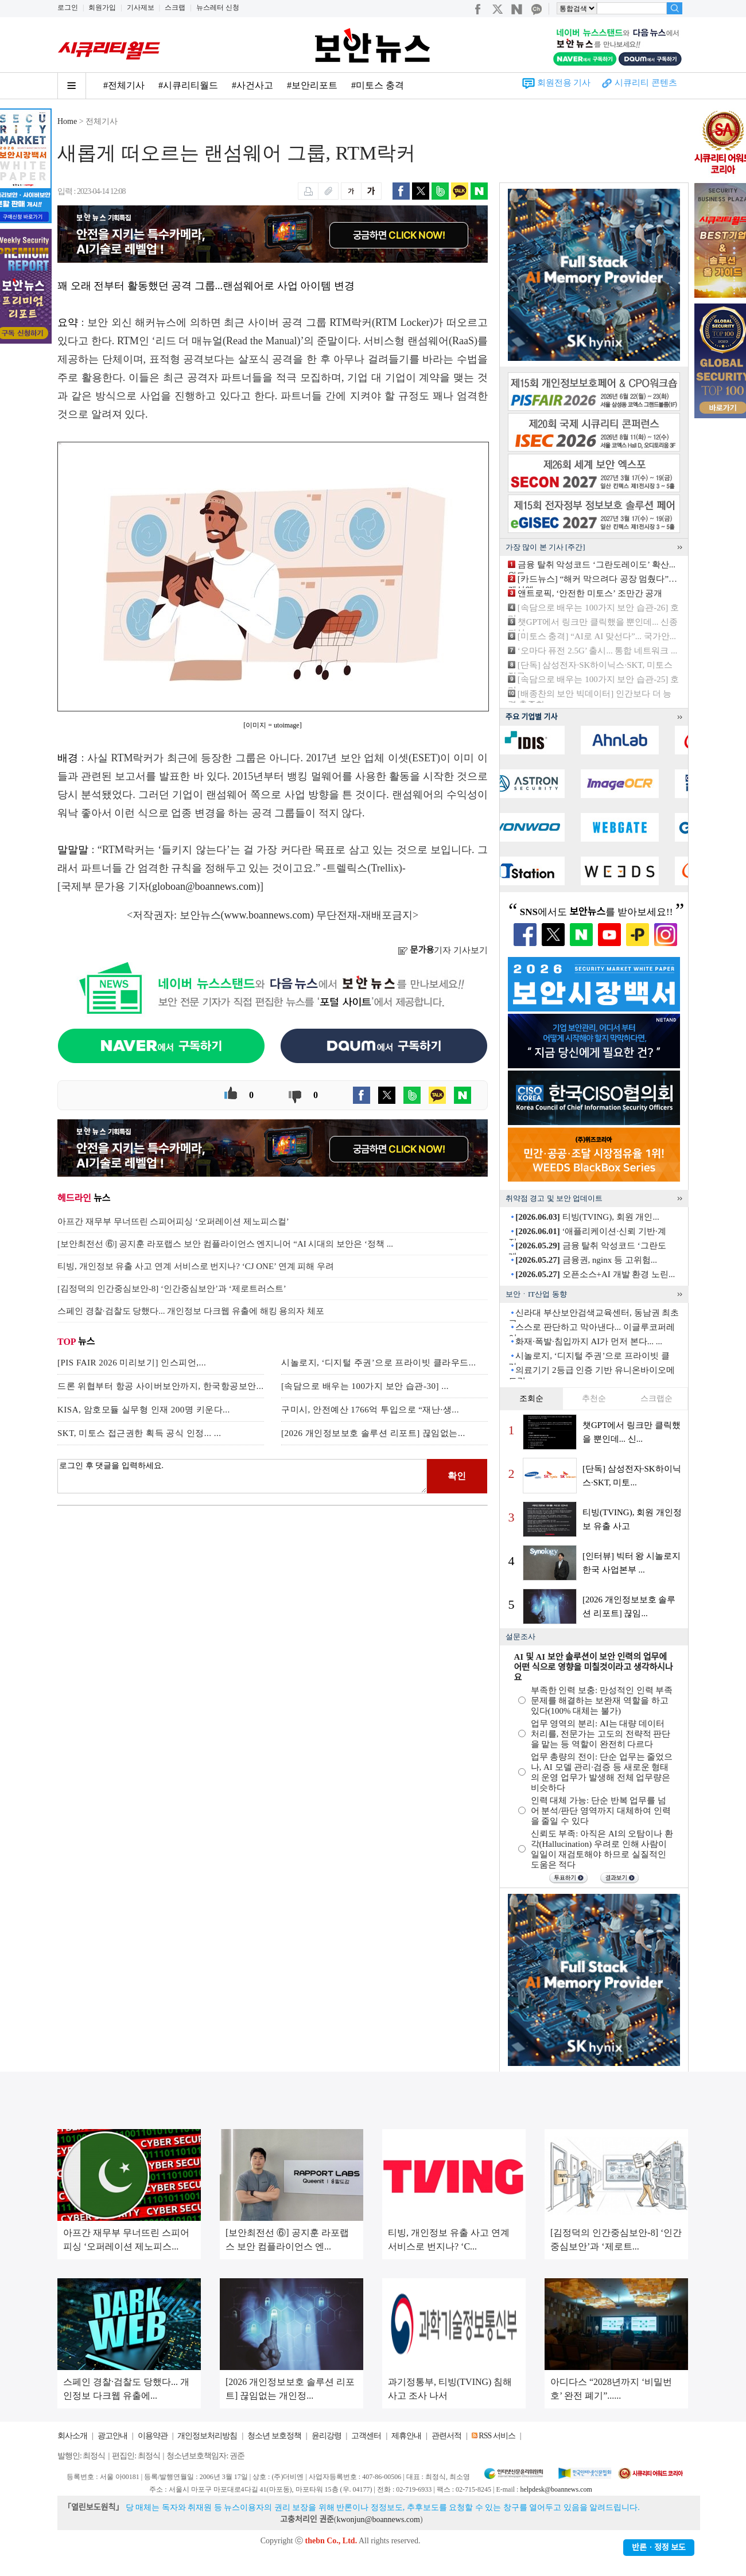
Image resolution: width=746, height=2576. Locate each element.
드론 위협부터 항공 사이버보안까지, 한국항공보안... (160, 1386)
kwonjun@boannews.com (377, 2519)
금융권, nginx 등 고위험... (586, 1259)
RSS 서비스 (497, 2435)
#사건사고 (252, 85)
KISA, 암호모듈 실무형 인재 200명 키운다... (143, 1409)
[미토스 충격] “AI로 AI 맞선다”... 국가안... (597, 636)
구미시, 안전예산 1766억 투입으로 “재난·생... (370, 1409)
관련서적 (446, 2435)
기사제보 (140, 7)
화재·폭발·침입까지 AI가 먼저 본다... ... (588, 1341)
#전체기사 (124, 85)
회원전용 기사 (564, 82)
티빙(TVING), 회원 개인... (587, 1216)
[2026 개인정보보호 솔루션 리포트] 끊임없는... (373, 1433)
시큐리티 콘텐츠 (646, 82)
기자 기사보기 (443, 950)
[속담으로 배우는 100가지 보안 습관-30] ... (365, 1386)
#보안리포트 (312, 85)
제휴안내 (406, 2435)
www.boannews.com (267, 915)
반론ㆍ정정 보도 (659, 2547)
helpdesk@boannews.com (556, 2489)
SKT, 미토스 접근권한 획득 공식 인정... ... (139, 1433)
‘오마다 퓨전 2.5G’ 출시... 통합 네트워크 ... (597, 650)
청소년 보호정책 (274, 2435)
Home (67, 121)
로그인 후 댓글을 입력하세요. (242, 1476)
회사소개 (72, 2435)
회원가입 (102, 7)
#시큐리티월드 (188, 85)
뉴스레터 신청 (217, 7)
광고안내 (112, 2435)
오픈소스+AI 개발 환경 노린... (595, 1274)
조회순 (531, 1398)
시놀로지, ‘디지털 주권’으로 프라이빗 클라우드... (378, 1362)
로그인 (67, 7)
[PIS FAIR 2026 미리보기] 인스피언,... (131, 1362)
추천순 (594, 1398)
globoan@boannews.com (204, 886)
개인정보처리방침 (207, 2435)
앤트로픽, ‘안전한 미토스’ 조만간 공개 (590, 593)
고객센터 (366, 2435)
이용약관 (153, 2435)
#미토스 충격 (377, 85)
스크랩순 (656, 1398)
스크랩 (175, 7)
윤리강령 (326, 2435)
